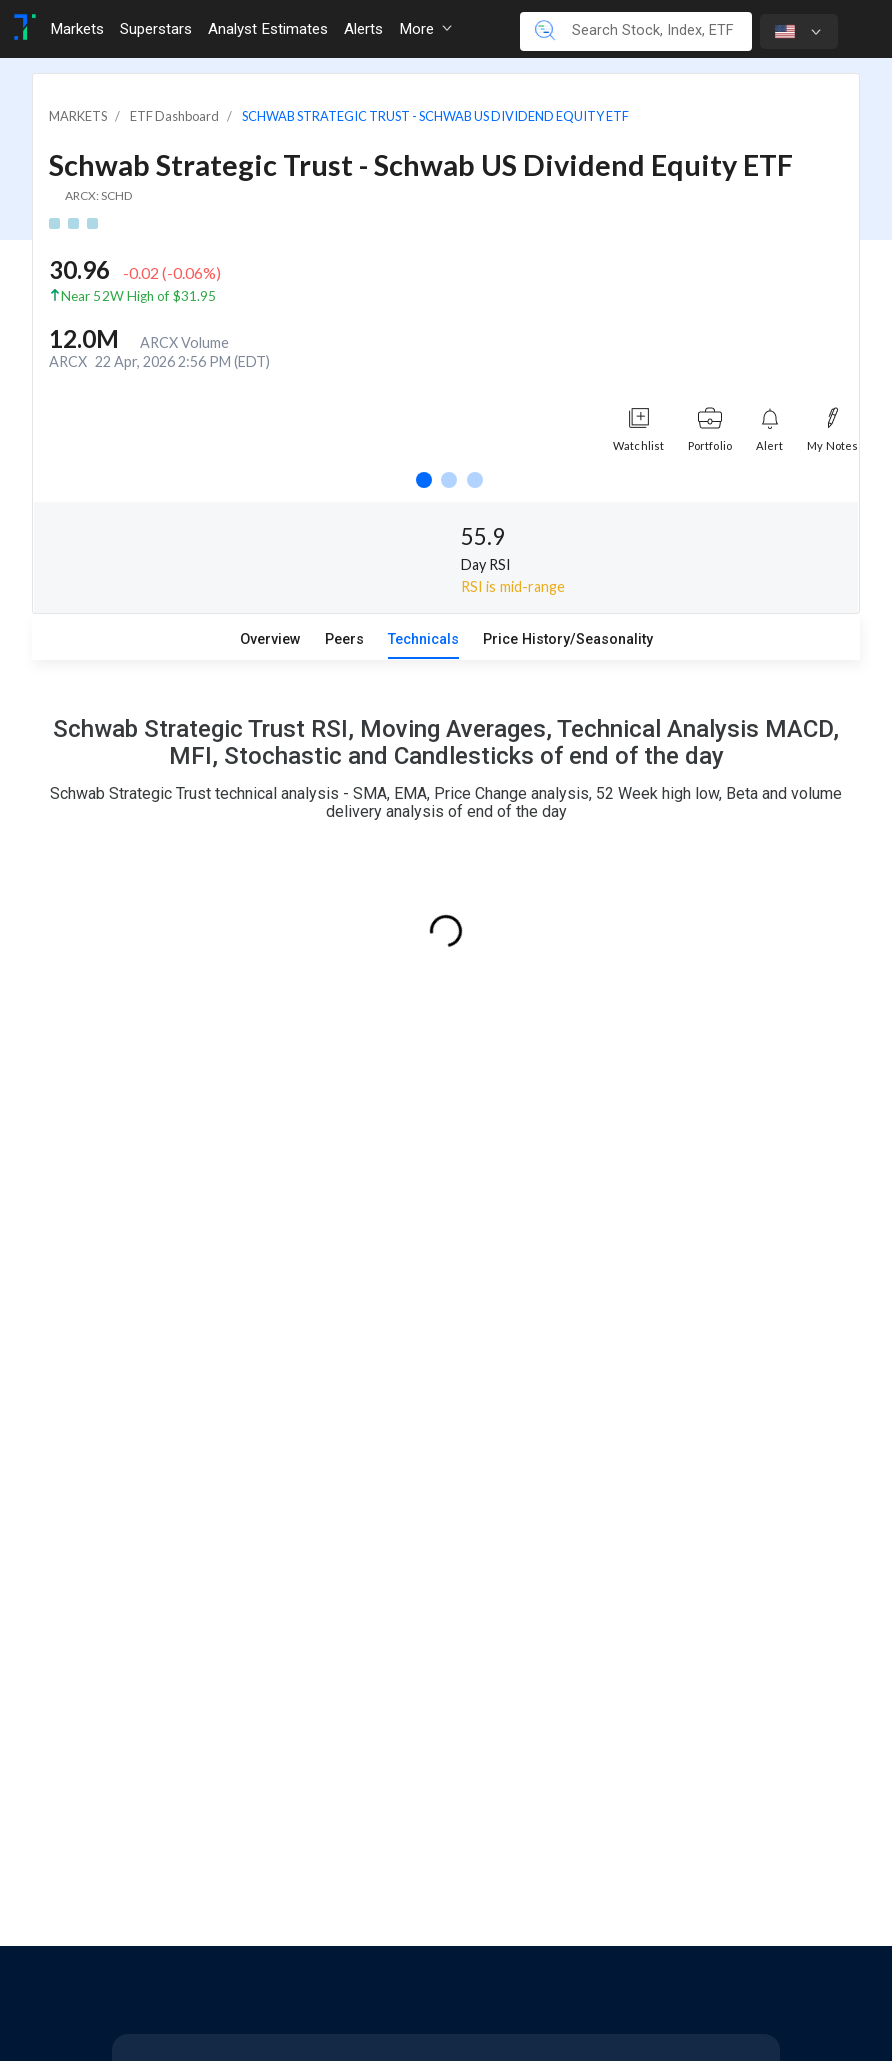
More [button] (425, 29)
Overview (270, 639)
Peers (344, 639)
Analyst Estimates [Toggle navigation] (268, 29)
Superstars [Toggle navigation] (156, 29)
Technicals (423, 639)
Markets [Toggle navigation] (77, 29)
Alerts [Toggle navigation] (363, 29)
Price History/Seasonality (568, 639)
